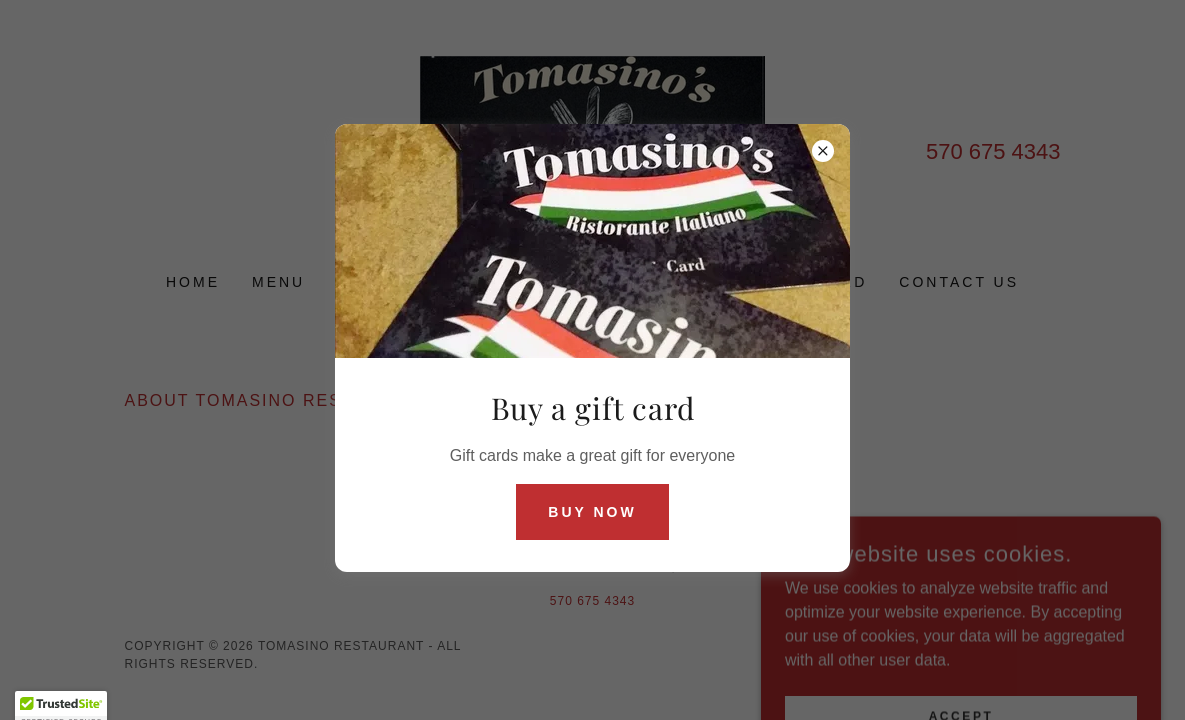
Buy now (592, 512)
